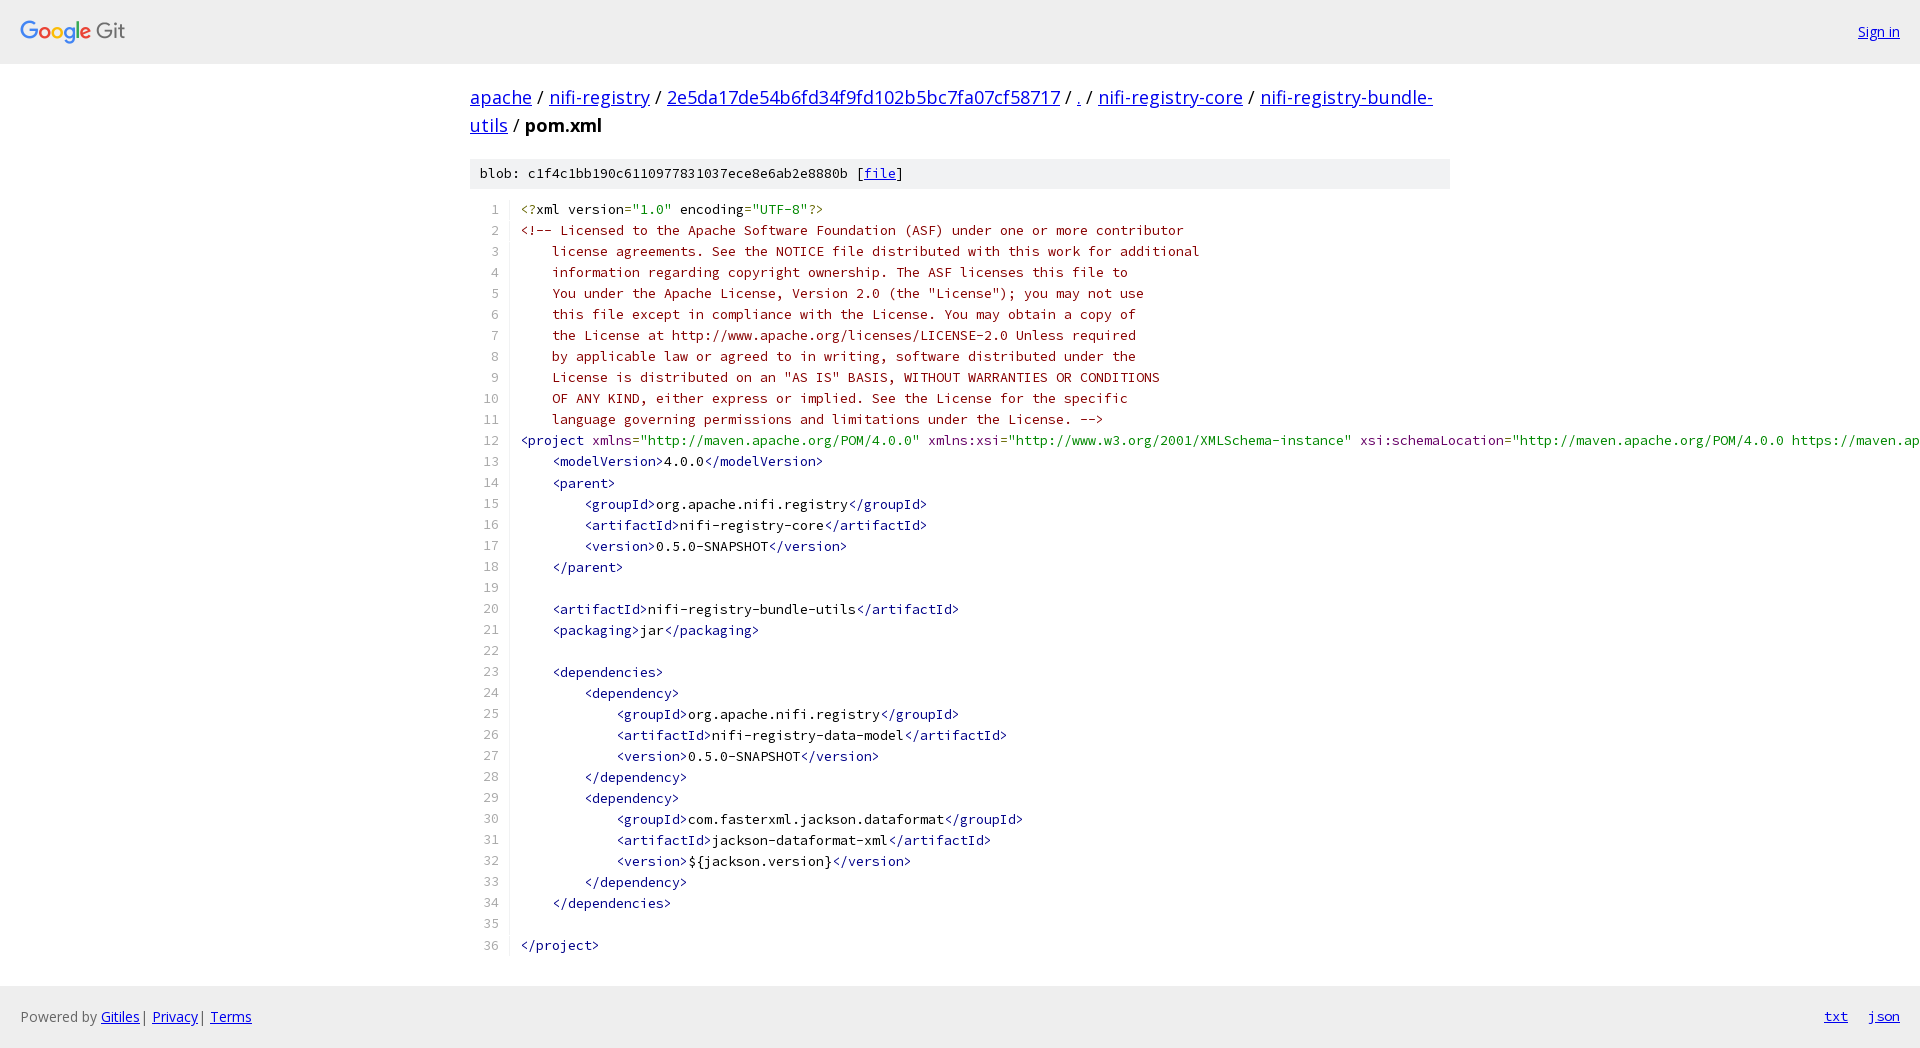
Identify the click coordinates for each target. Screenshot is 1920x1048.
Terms (231, 1016)
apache (501, 97)
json (1884, 1016)
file (880, 173)
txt (1836, 1016)
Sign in (1879, 31)
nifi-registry (599, 97)
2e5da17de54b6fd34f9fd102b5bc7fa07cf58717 (863, 97)
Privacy (175, 1016)
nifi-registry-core (1170, 97)
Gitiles (120, 1016)
